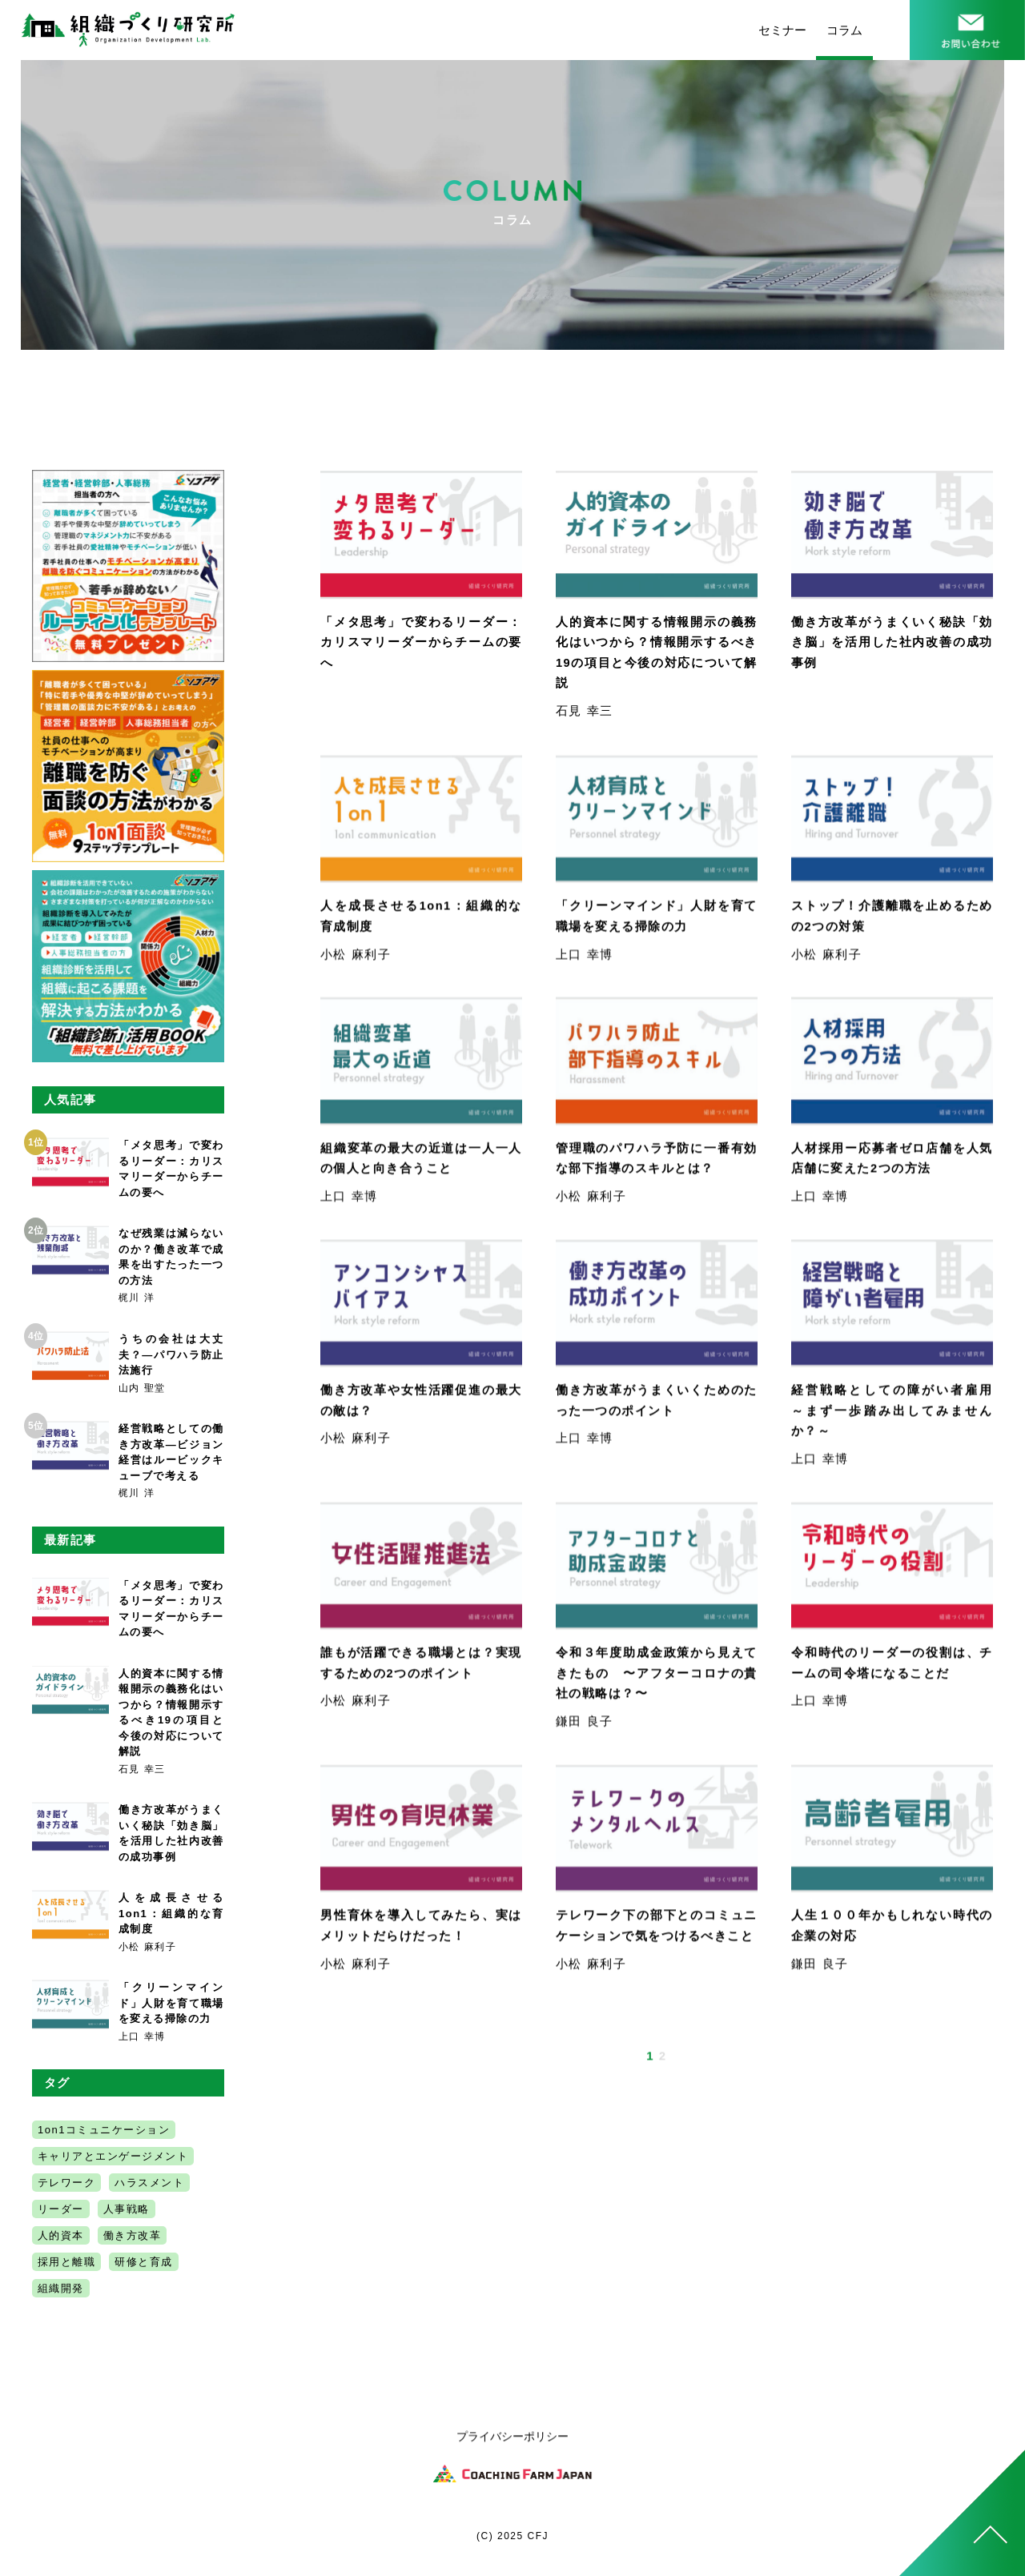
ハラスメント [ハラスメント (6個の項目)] (149, 2183)
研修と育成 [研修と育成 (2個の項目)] (144, 2262)
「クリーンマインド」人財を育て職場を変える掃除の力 (171, 2002)
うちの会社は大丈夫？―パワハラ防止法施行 (171, 1354)
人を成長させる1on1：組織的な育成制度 (171, 1913)
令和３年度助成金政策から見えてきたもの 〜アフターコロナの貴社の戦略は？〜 (657, 1677)
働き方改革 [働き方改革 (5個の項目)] (132, 2235)
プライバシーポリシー (512, 2441)
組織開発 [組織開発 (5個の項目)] (61, 2288)
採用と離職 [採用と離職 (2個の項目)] (67, 2262)
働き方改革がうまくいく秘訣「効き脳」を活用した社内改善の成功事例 (892, 642)
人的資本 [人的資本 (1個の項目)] (61, 2235)
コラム (844, 30)
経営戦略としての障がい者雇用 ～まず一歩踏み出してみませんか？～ (899, 1414)
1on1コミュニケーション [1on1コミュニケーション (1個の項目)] (104, 2130)
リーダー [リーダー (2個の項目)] (61, 2209)
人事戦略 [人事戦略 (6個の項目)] (126, 2209)
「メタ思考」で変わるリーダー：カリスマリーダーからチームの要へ (421, 642)
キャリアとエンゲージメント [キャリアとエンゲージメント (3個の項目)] (113, 2156)
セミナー (782, 30)
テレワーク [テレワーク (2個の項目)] (67, 2183)
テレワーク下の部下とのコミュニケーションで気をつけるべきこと (657, 1939)
